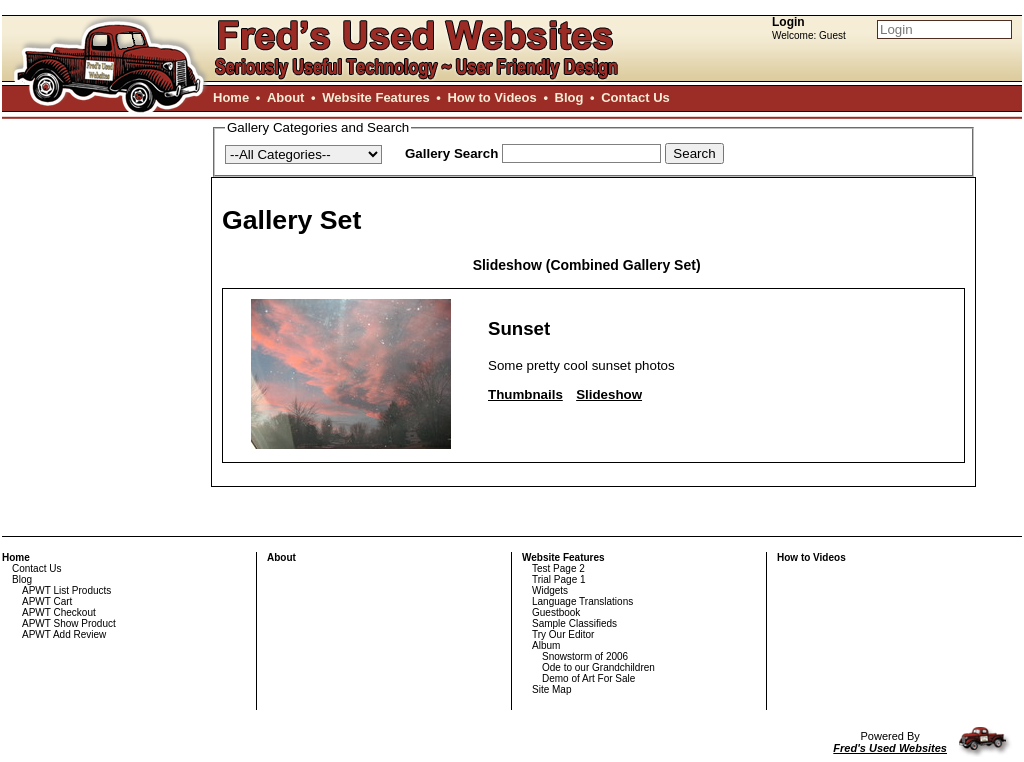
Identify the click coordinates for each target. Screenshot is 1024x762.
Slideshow (609, 394)
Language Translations (582, 601)
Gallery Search (451, 153)
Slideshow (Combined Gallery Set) (587, 265)
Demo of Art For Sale (588, 678)
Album (546, 645)
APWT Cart (47, 601)
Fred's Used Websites (890, 748)
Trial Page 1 (559, 579)
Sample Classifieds (574, 623)
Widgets (550, 590)
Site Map (551, 689)
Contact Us (635, 97)
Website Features (375, 97)
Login (788, 22)
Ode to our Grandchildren (598, 667)
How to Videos (491, 97)
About (286, 97)
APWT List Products (66, 590)
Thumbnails (525, 394)
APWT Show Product (69, 623)
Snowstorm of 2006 (585, 656)
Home (231, 97)
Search (694, 153)
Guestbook (556, 612)
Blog (569, 97)
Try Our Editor (563, 634)
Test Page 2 (558, 568)
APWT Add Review (64, 634)
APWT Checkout (59, 612)
